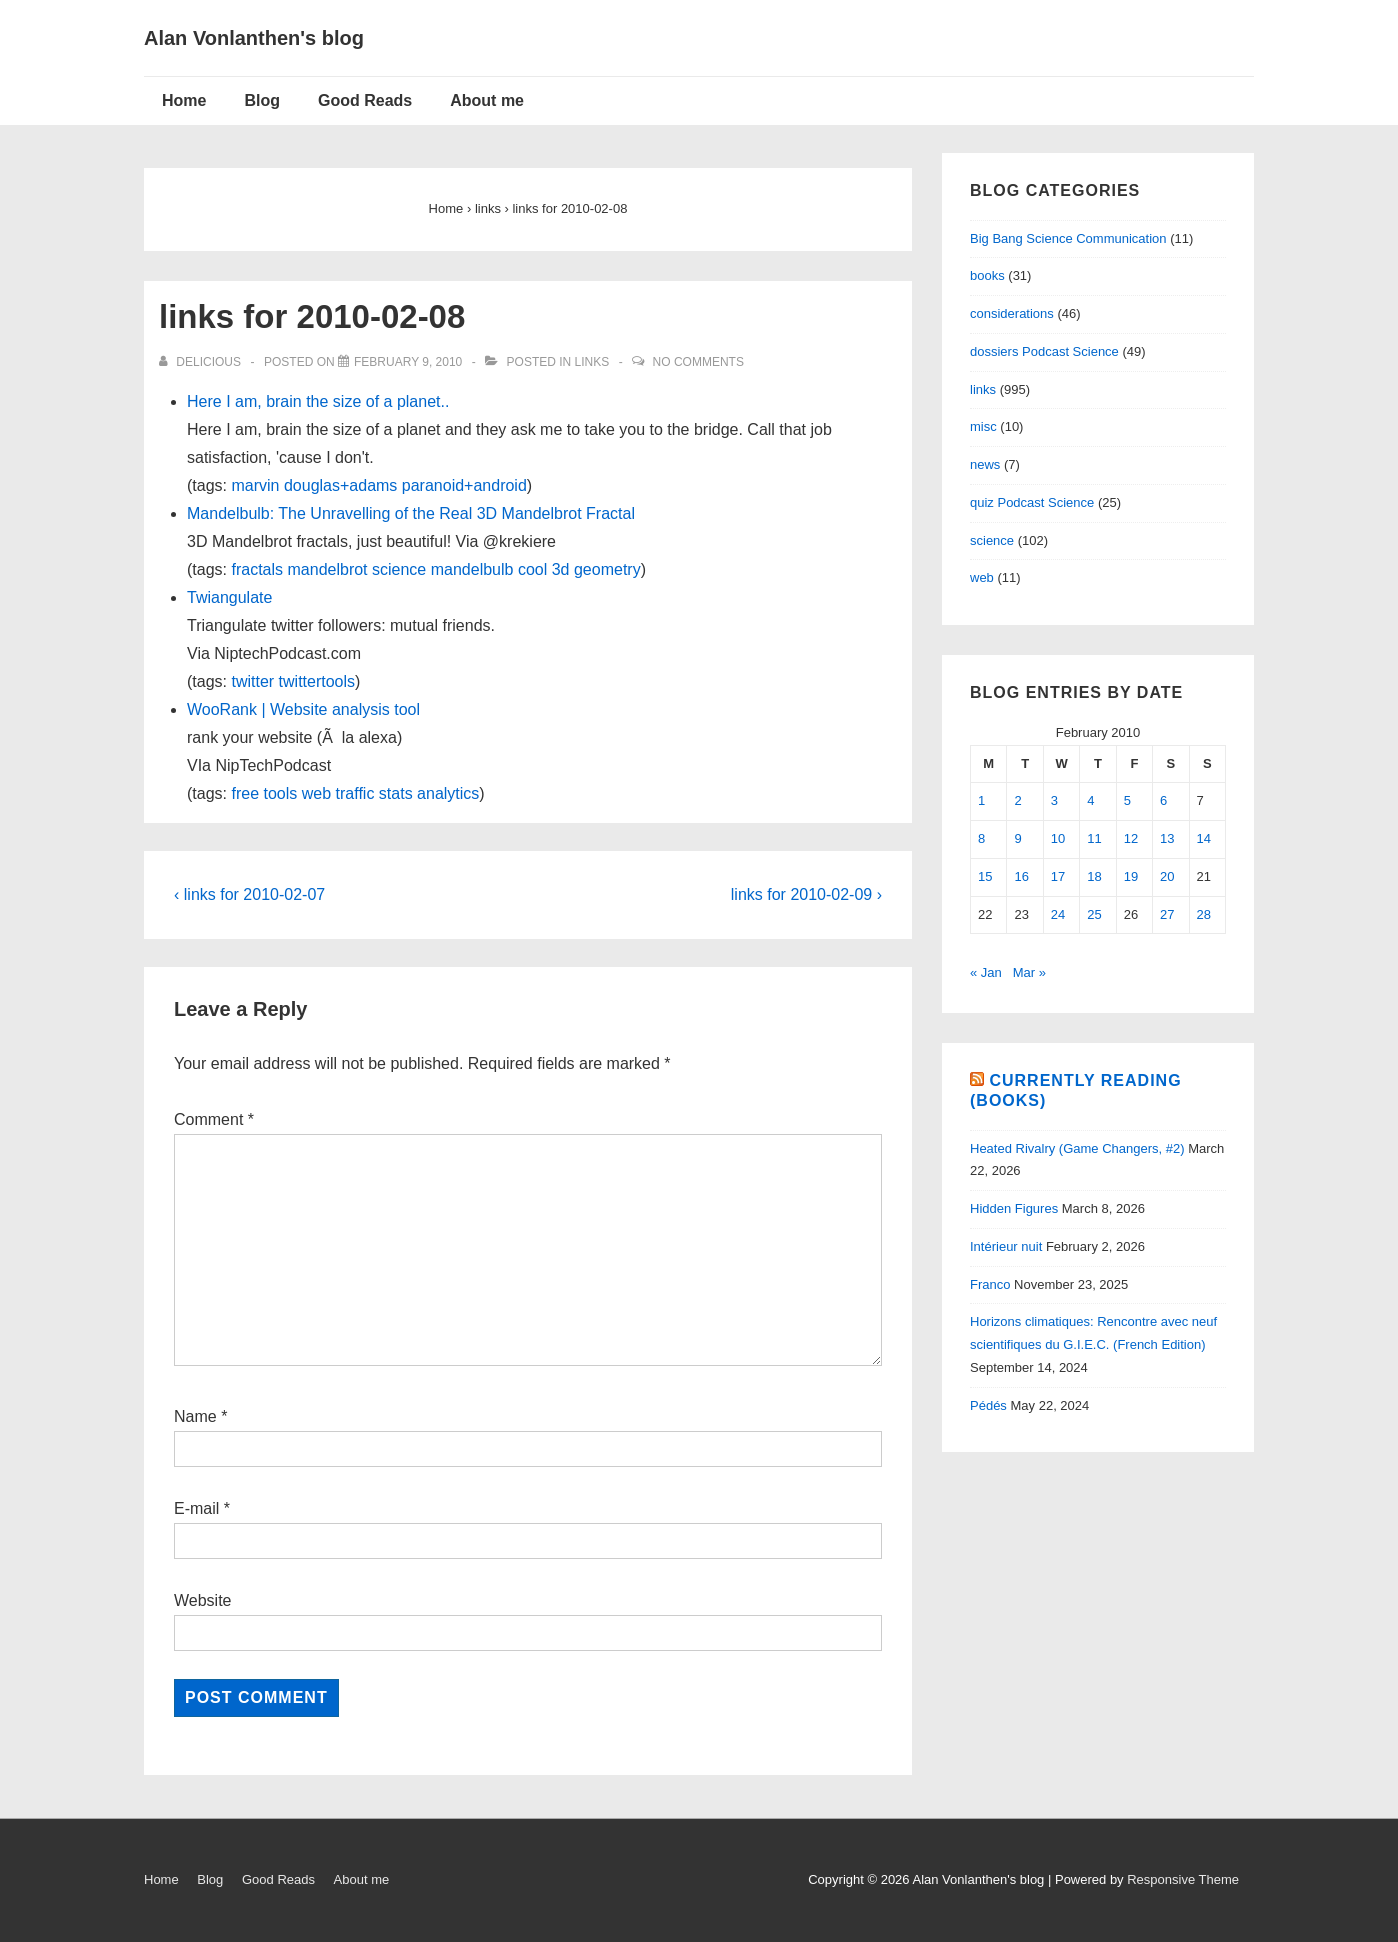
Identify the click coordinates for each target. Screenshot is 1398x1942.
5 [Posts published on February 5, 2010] (1127, 800)
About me (487, 100)
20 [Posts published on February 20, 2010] (1167, 876)
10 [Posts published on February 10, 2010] (1058, 838)
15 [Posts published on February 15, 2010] (985, 876)
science (399, 569)
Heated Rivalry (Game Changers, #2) (1077, 1148)
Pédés (988, 1405)
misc (983, 426)
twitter (252, 681)
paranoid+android (464, 485)
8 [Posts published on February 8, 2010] (981, 838)
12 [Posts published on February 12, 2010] (1131, 838)
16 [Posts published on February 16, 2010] (1021, 876)
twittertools (317, 681)
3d (561, 569)
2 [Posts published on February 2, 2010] (1017, 800)
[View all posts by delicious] (201, 362)
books (987, 275)
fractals (257, 569)
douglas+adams (340, 485)
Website (203, 1600)
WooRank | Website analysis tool (303, 709)
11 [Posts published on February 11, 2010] (1094, 838)
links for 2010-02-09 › (806, 894)
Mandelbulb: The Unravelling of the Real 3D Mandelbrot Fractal (411, 513)
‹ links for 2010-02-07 (249, 894)
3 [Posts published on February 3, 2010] (1054, 800)
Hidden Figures (1014, 1208)
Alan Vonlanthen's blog (254, 38)
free (245, 793)
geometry (607, 569)
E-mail (196, 1508)
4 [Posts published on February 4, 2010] (1090, 800)
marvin (255, 485)
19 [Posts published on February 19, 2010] (1131, 876)
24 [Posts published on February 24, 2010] (1058, 914)
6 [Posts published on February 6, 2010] (1163, 800)
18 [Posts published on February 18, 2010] (1094, 876)
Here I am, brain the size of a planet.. (318, 401)
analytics (448, 793)
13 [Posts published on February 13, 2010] (1167, 838)
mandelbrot (328, 569)
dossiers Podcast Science (1044, 351)
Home (184, 100)
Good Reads (365, 100)
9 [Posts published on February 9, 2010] (1017, 838)
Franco (990, 1284)
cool (532, 569)
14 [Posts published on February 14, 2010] (1204, 838)
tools (281, 793)
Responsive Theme (1183, 1879)
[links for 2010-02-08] (408, 362)
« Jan (986, 972)
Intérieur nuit (1006, 1246)
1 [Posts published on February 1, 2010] (981, 800)
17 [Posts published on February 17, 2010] (1058, 876)
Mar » (1029, 972)
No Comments (698, 362)
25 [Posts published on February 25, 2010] (1094, 914)
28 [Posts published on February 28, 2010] (1204, 914)
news (985, 464)
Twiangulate (229, 597)
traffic (355, 793)
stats (396, 793)
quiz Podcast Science (1032, 502)
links (592, 362)
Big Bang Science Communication (1068, 238)
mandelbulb (472, 569)
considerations (1012, 313)
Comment (214, 1119)
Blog (262, 100)
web (316, 793)
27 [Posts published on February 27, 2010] (1167, 914)
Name (195, 1416)
